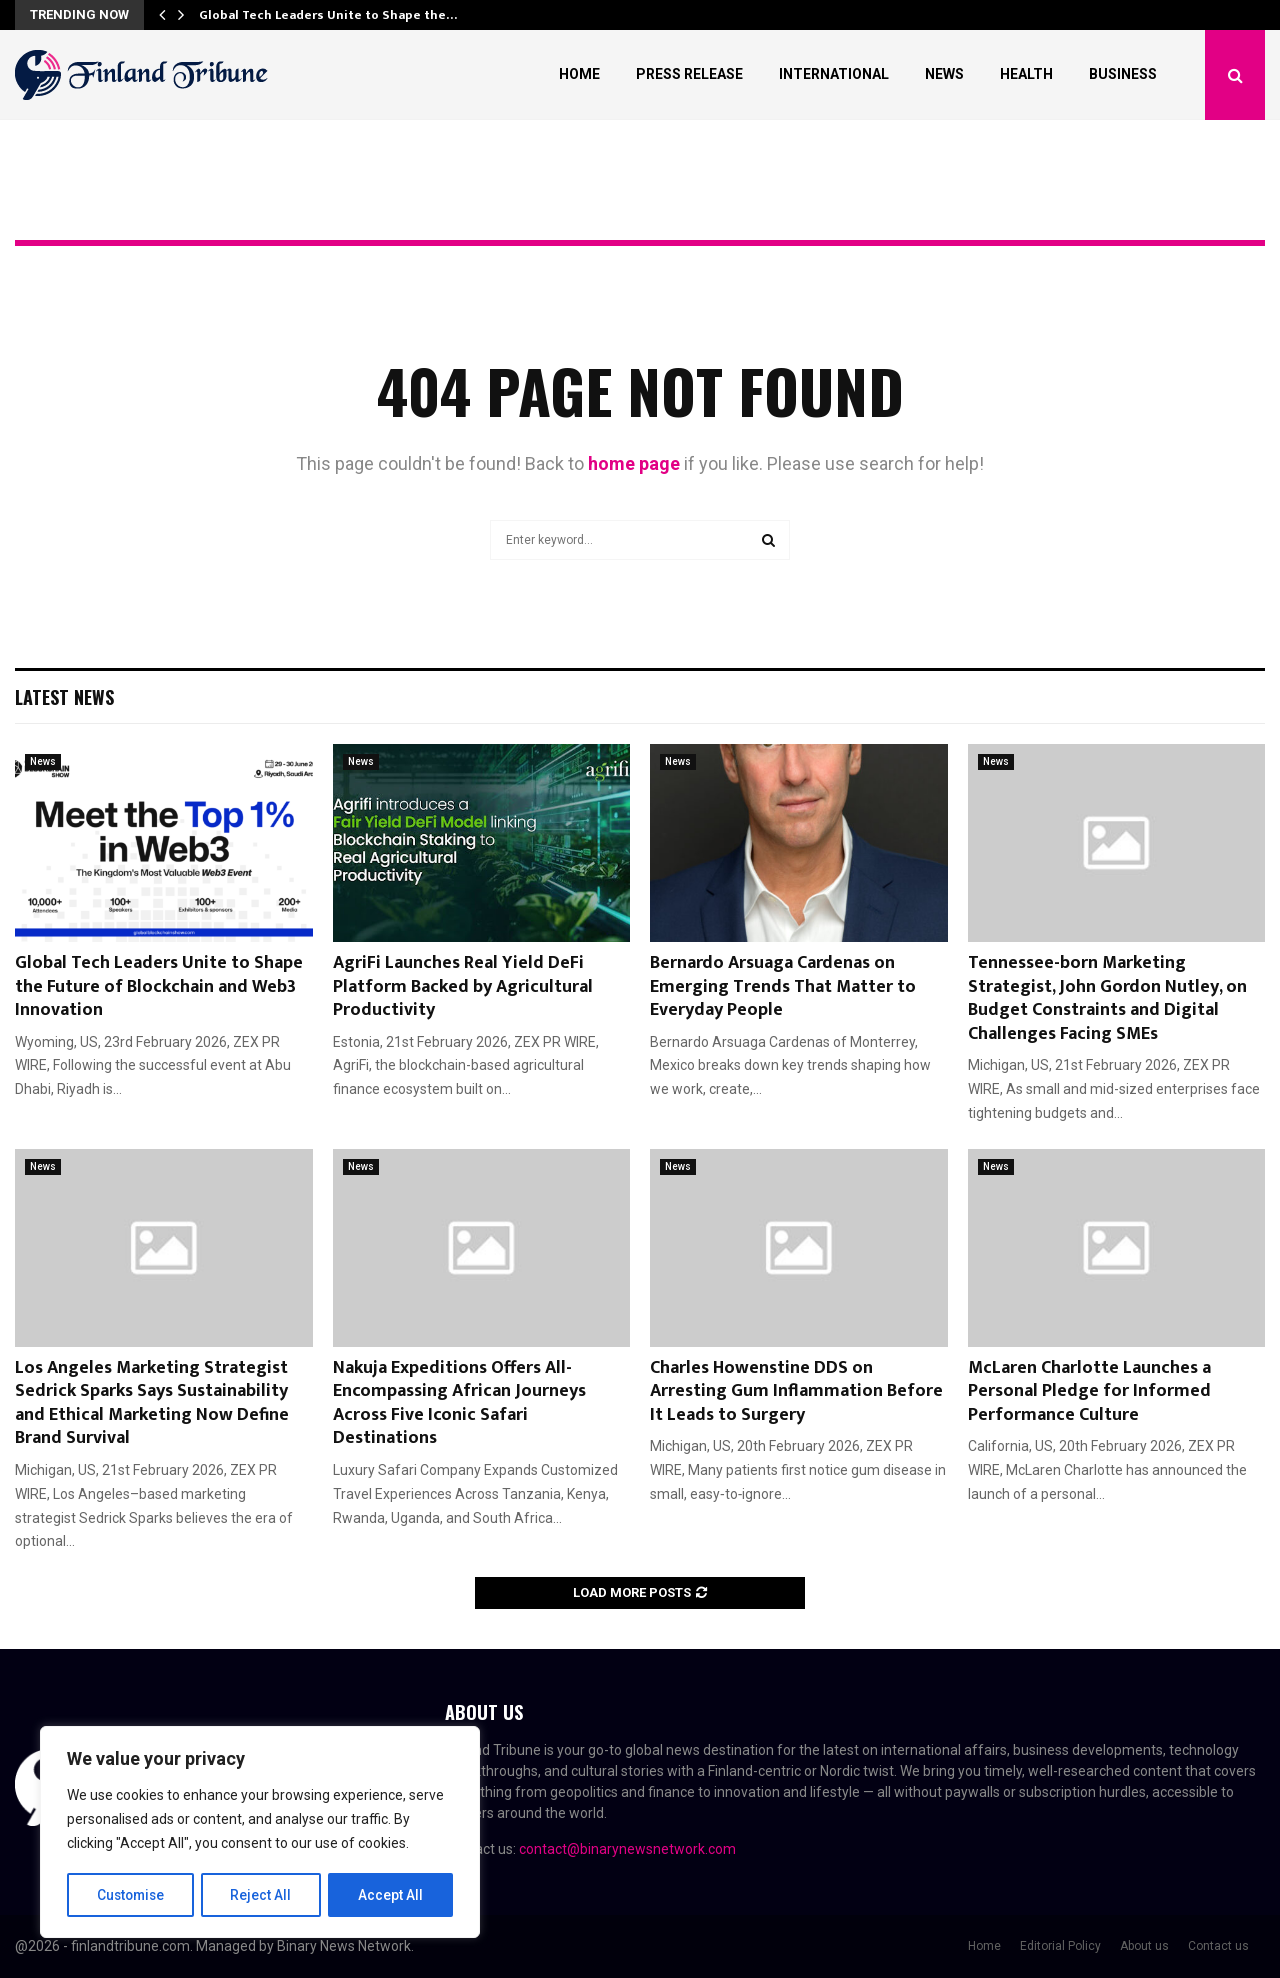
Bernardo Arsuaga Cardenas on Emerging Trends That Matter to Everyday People (783, 986)
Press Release (689, 74)
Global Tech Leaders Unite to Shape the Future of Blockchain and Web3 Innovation (159, 986)
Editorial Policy (1060, 1946)
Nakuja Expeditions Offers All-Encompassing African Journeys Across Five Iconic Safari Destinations (459, 1403)
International (834, 74)
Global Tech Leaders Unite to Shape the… (328, 15)
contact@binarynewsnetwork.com (627, 1849)
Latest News (64, 697)
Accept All (391, 1895)
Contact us (1218, 1946)
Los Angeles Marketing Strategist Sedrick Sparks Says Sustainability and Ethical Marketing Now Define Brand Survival (152, 1403)
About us (1144, 1946)
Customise (131, 1895)
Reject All (263, 1895)
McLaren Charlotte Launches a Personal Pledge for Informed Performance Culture (1089, 1391)
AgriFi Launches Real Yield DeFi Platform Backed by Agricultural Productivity (463, 986)
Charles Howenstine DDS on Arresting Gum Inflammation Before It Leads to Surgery (796, 1391)
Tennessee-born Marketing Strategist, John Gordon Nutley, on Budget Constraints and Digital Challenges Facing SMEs (1107, 998)
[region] (260, 1833)
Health (1026, 74)
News (944, 74)
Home (579, 74)
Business (1123, 74)
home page (634, 463)
